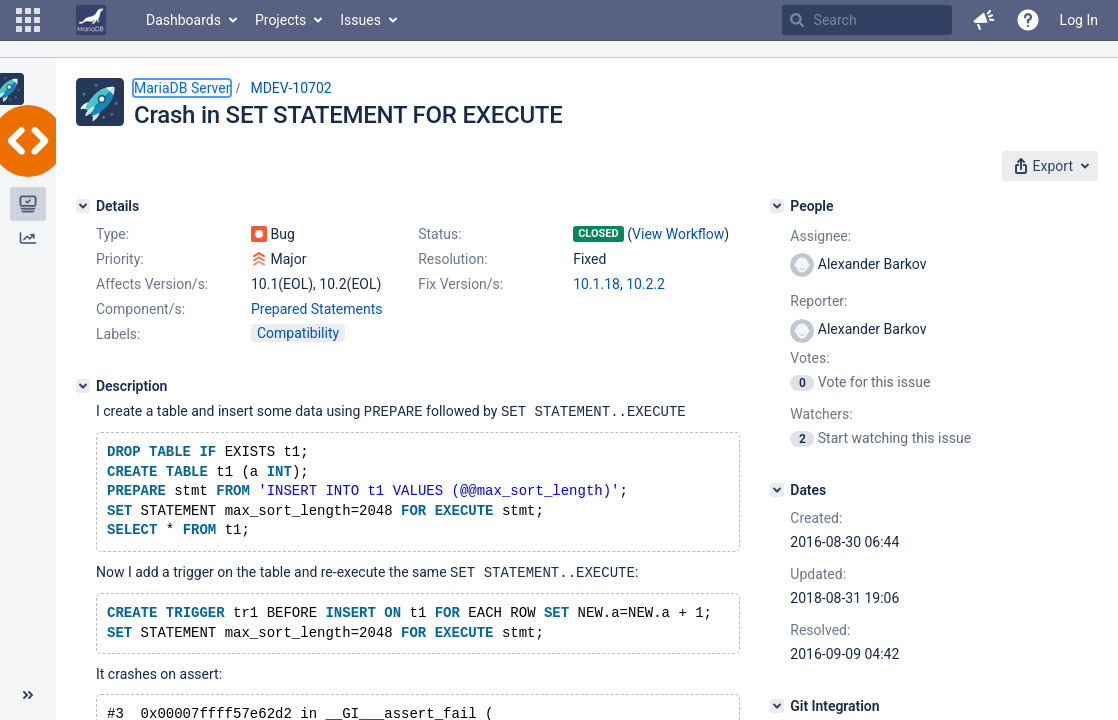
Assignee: (820, 236)
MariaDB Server (182, 88)
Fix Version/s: (460, 284)
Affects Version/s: (152, 284)
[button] (28, 20)
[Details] (83, 206)
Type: (112, 234)
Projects (280, 20)
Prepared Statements (317, 309)
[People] (777, 206)
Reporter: (818, 301)
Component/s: (140, 309)
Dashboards (183, 20)
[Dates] (777, 490)
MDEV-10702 (290, 88)
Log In (1079, 20)
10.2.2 (645, 284)
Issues (360, 20)
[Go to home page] (91, 20)
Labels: (118, 334)
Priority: (120, 259)
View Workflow (678, 234)
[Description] (83, 386)
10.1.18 (596, 284)
